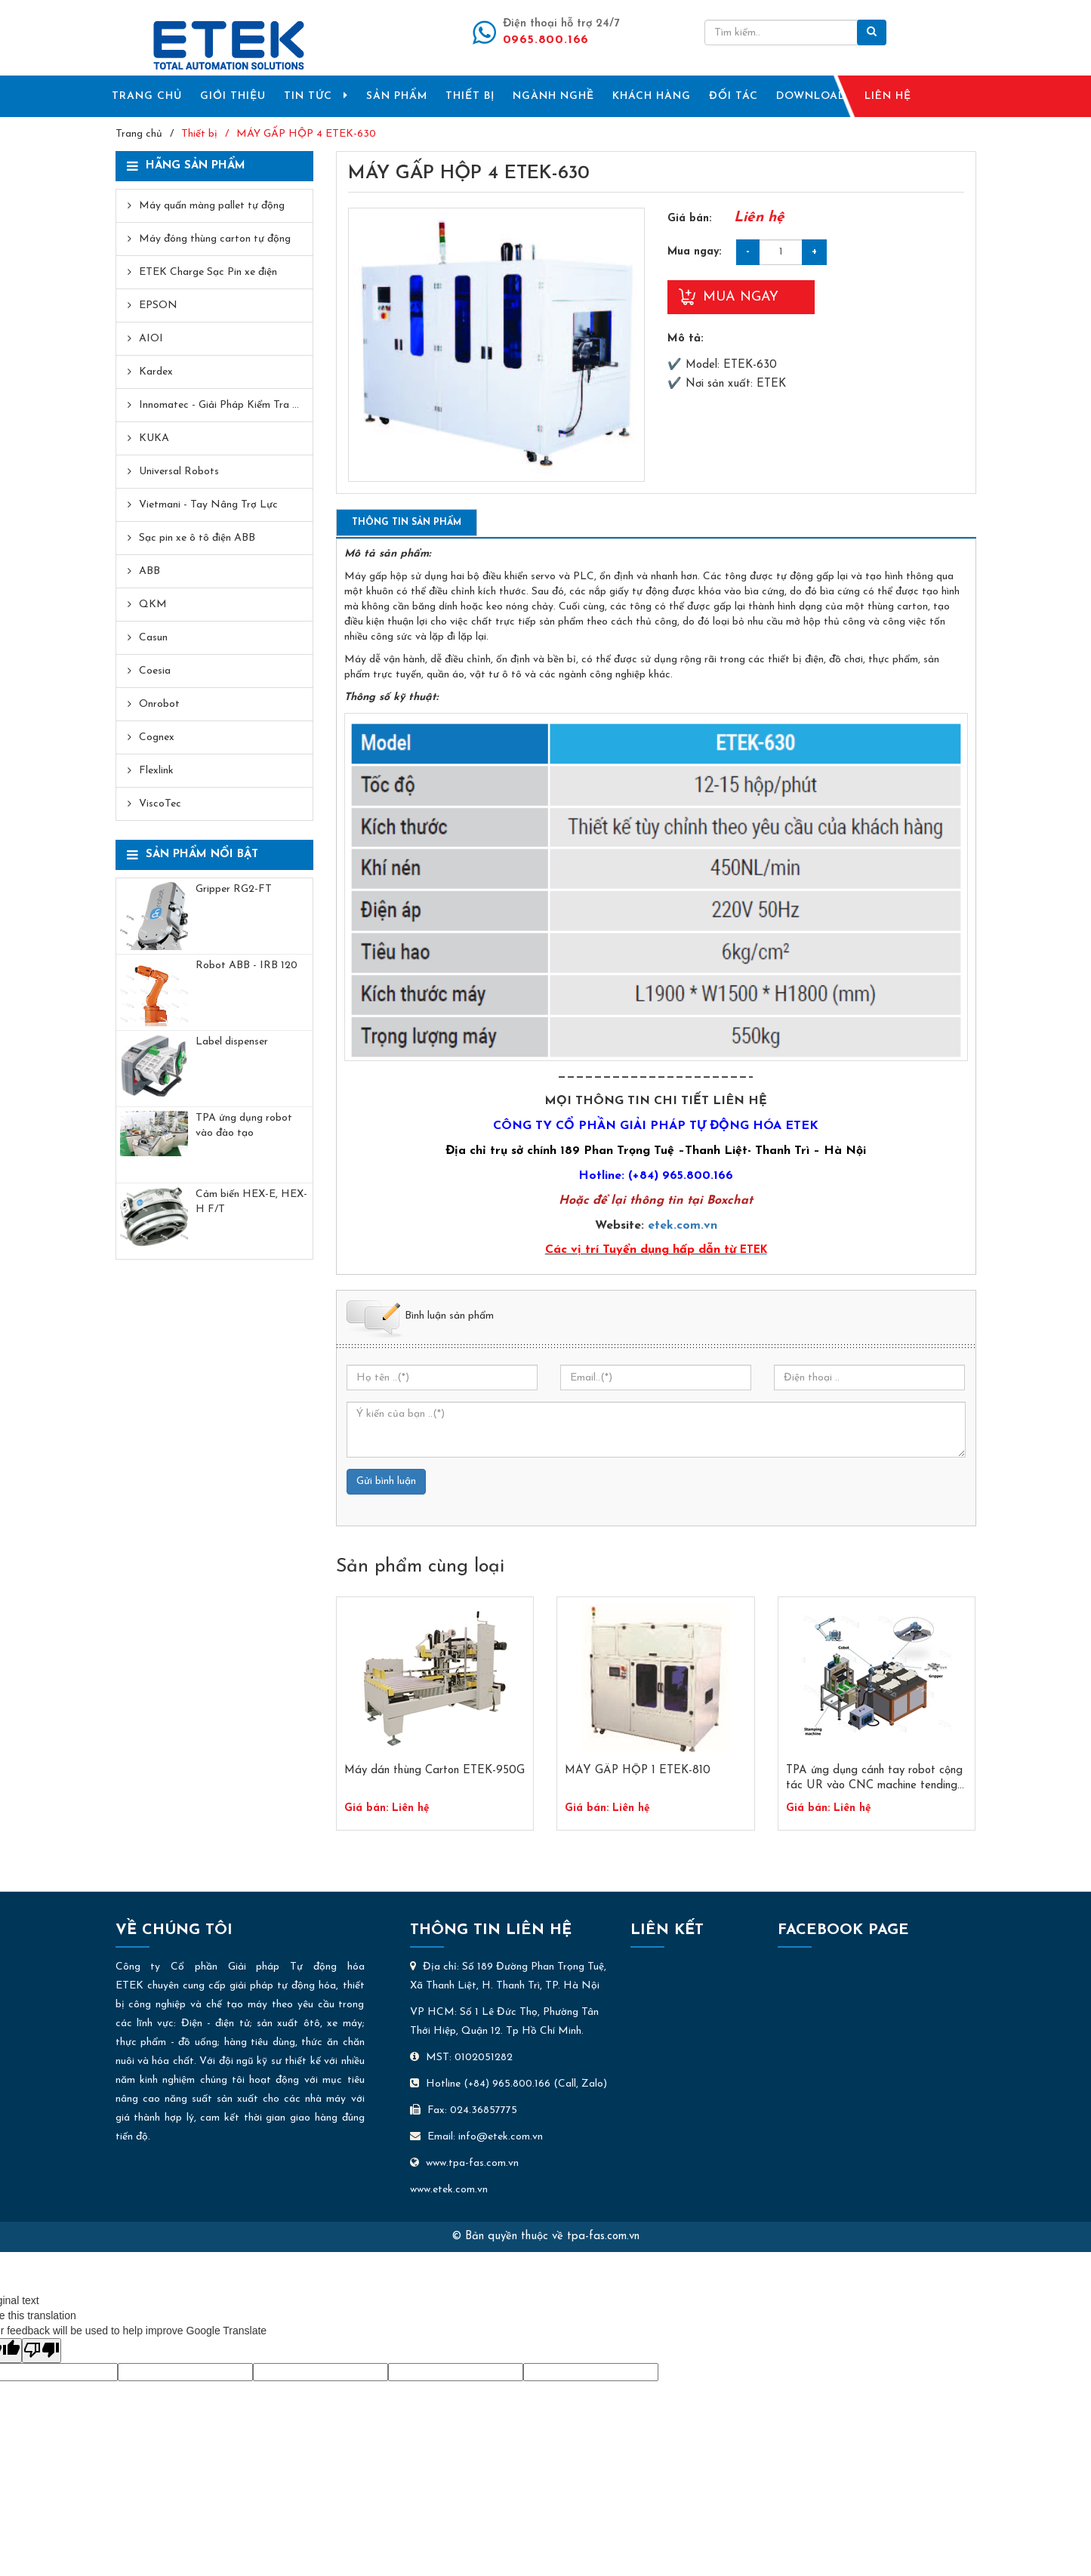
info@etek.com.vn (500, 2137)
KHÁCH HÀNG (651, 96)
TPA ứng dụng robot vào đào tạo (244, 1125)
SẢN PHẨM (396, 96)
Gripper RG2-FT (234, 889)
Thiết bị (199, 134)
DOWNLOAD (811, 96)
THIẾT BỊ (470, 96)
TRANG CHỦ (147, 96)
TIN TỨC (316, 96)
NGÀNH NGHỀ (553, 96)
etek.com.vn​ (682, 1226)
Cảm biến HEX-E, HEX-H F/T (251, 1202)
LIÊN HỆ (887, 96)
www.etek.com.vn (449, 2189)
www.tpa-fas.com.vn (464, 2163)
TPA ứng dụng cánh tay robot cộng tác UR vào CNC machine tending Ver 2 (874, 1779)
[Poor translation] (41, 2350)
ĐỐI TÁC (733, 96)
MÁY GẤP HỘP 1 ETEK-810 (637, 1770)
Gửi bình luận (386, 1481)
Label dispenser (232, 1041)
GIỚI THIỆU (233, 96)
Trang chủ (139, 134)
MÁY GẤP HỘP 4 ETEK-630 (306, 134)
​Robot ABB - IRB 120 (246, 965)
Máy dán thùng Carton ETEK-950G (434, 1770)
